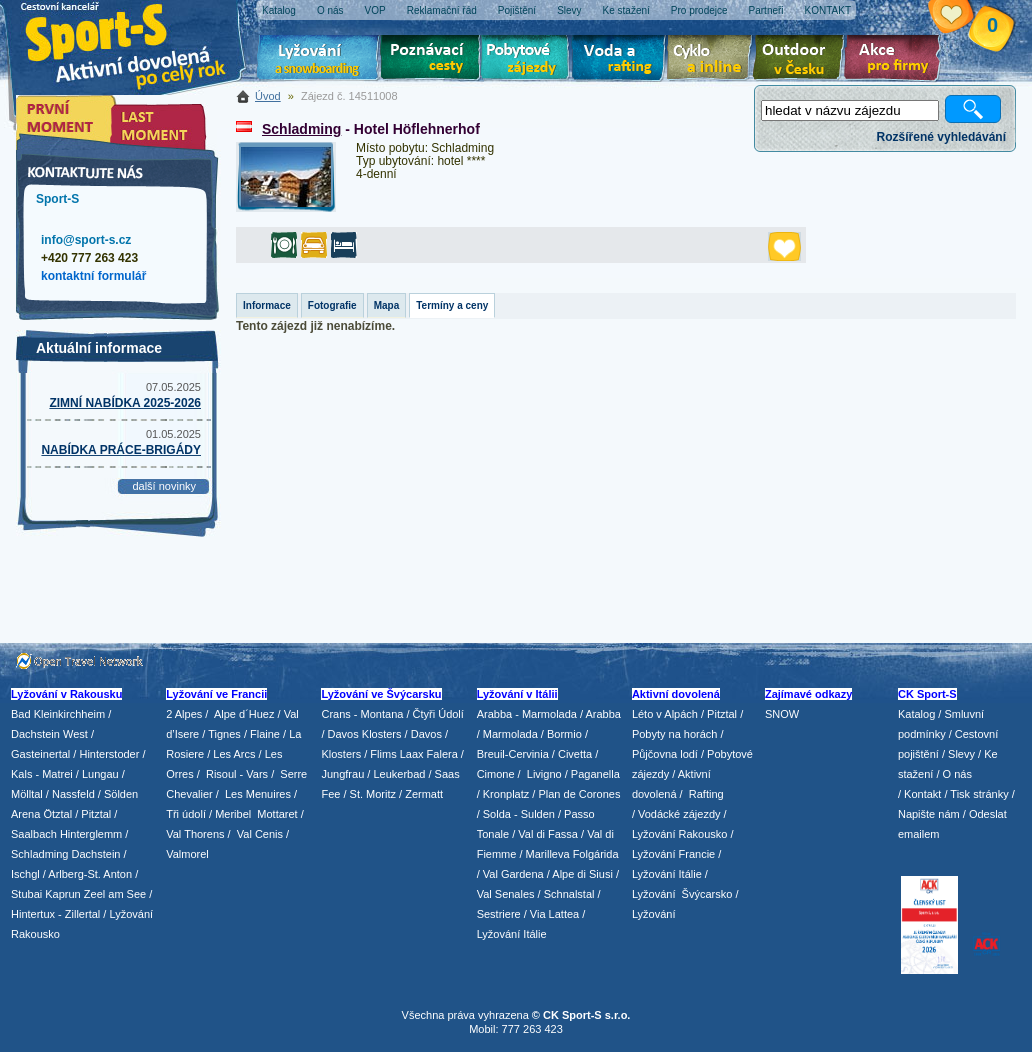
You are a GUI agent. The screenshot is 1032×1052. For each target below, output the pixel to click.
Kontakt (922, 794)
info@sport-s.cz (86, 240)
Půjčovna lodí (665, 754)
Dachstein (96, 854)
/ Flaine (262, 734)
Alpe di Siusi (582, 874)
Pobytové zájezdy (527, 60)
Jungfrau (342, 774)
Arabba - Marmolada (527, 714)
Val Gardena (513, 874)
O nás (957, 774)
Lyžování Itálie (512, 934)
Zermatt (424, 794)
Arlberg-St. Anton (90, 874)
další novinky (164, 486)
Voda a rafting (621, 60)
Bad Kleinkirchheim (58, 714)
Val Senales (506, 894)
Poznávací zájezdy (431, 60)
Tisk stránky (979, 794)
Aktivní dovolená (802, 60)
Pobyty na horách (675, 734)
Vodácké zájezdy (679, 814)
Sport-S (57, 199)
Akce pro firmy (897, 60)
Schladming (301, 129)
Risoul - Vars (237, 774)
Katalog (916, 714)
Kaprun (62, 894)
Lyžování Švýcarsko (682, 894)
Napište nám (929, 814)
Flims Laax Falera (413, 754)
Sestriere (499, 914)
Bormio (564, 734)
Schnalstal (569, 894)
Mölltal (27, 794)
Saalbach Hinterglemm (66, 834)
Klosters (341, 754)
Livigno (544, 774)
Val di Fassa (548, 834)
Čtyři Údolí (438, 714)
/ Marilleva (544, 854)
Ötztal (57, 814)
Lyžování (318, 60)
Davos (426, 734)
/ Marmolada (507, 734)
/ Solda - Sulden (516, 814)
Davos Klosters (365, 734)
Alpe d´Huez (246, 714)
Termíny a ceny (452, 305)
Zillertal (84, 914)
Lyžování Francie (673, 854)
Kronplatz (506, 794)
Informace (267, 305)
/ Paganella (592, 774)
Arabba (603, 714)
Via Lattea (554, 914)
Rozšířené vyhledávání (941, 137)
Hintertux (33, 914)
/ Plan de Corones (576, 794)
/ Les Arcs (231, 754)
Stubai (26, 894)
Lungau (100, 774)
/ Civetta (572, 754)
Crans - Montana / (366, 714)
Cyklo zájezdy (713, 60)
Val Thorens (195, 834)
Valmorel (187, 854)
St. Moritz (373, 794)
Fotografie (332, 305)
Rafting (706, 794)
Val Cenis (260, 834)
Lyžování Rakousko (680, 834)
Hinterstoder (109, 754)
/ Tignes (221, 734)
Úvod (268, 96)
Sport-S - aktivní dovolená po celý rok (136, 42)
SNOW (782, 714)
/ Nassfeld (70, 794)
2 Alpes (184, 714)
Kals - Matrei (42, 774)
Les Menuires (258, 794)
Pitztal (96, 814)
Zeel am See (115, 894)
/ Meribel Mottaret (253, 814)
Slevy (961, 754)
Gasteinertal (40, 754)
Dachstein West (49, 734)
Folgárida (596, 854)
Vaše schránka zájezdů (966, 18)
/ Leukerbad (396, 774)
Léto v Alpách (665, 714)
